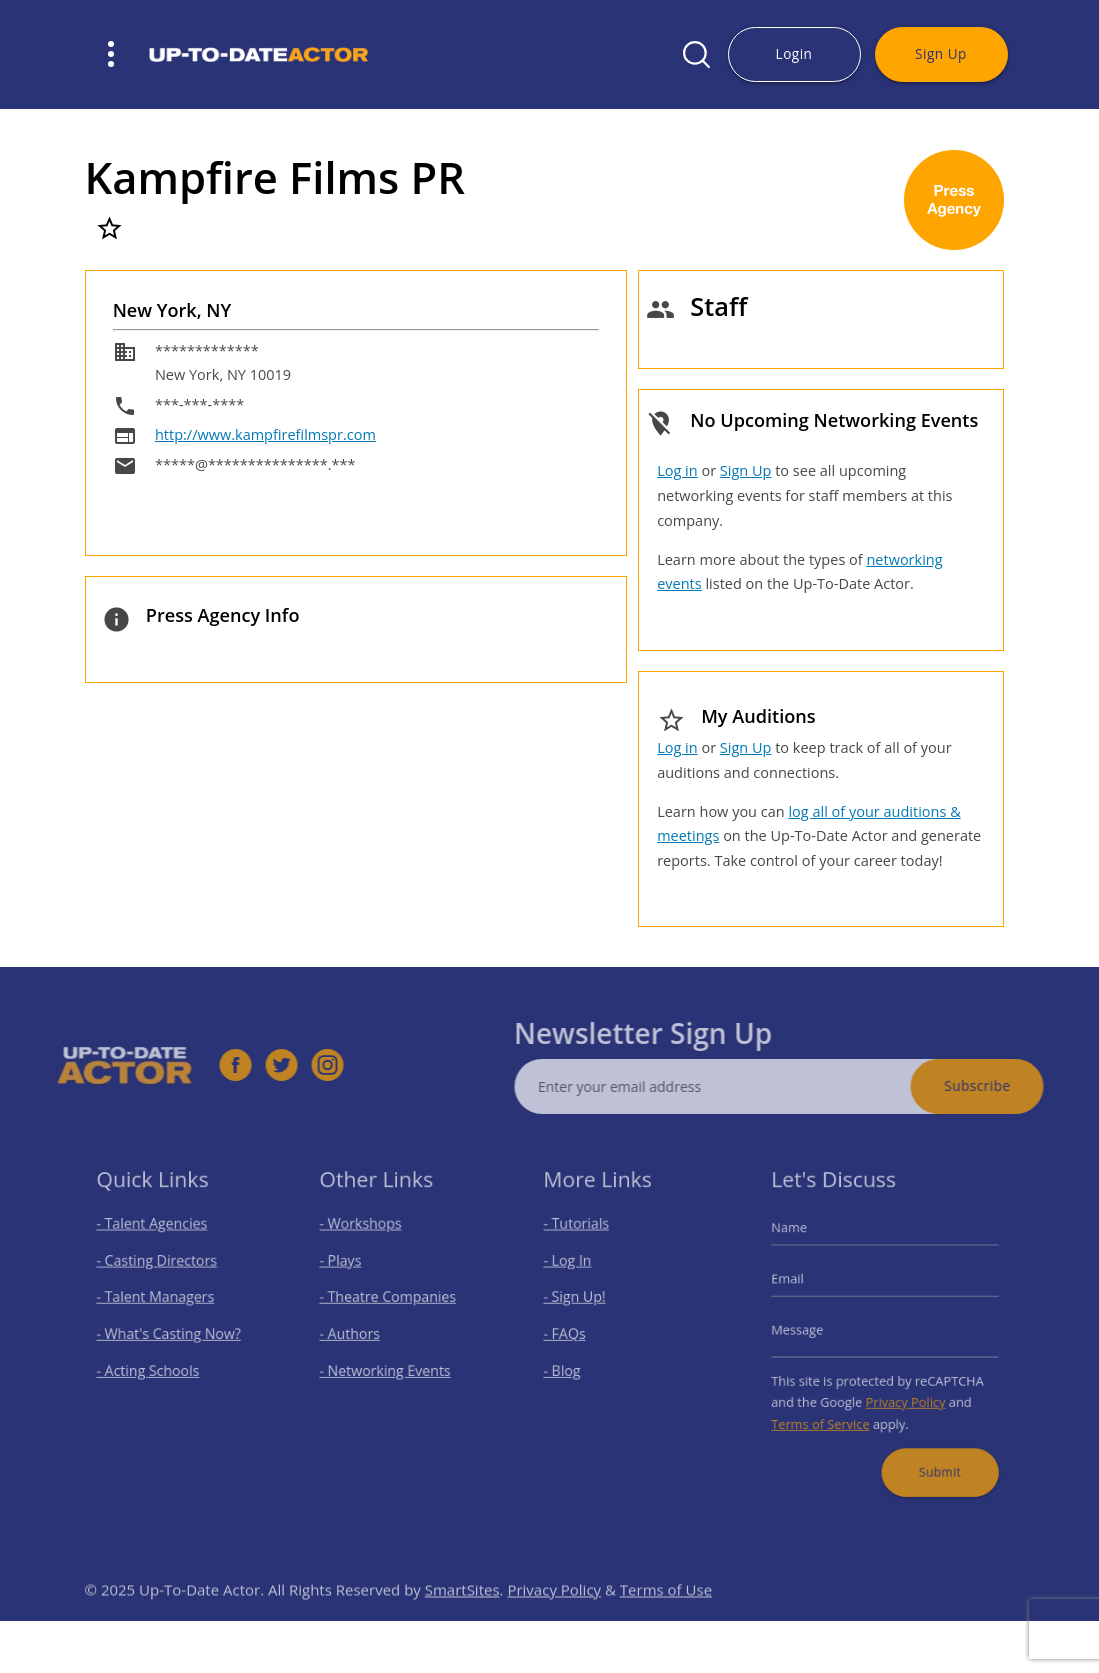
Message (808, 1330)
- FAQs (572, 1333)
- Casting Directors (159, 1268)
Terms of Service (828, 1413)
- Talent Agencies (155, 1235)
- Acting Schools (151, 1365)
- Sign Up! (581, 1300)
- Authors (356, 1333)
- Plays (348, 1268)
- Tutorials (583, 1235)
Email (799, 1284)
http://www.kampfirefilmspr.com (265, 434)
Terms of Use (666, 1615)
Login (794, 53)
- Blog (570, 1365)
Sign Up (941, 53)
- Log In (575, 1268)
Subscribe (1003, 1085)
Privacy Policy (903, 1393)
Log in (677, 470)
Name (801, 1239)
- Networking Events (388, 1365)
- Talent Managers (158, 1300)
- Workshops (366, 1235)
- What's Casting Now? (169, 1333)
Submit (933, 1455)
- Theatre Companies (390, 1300)
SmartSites (462, 1615)
